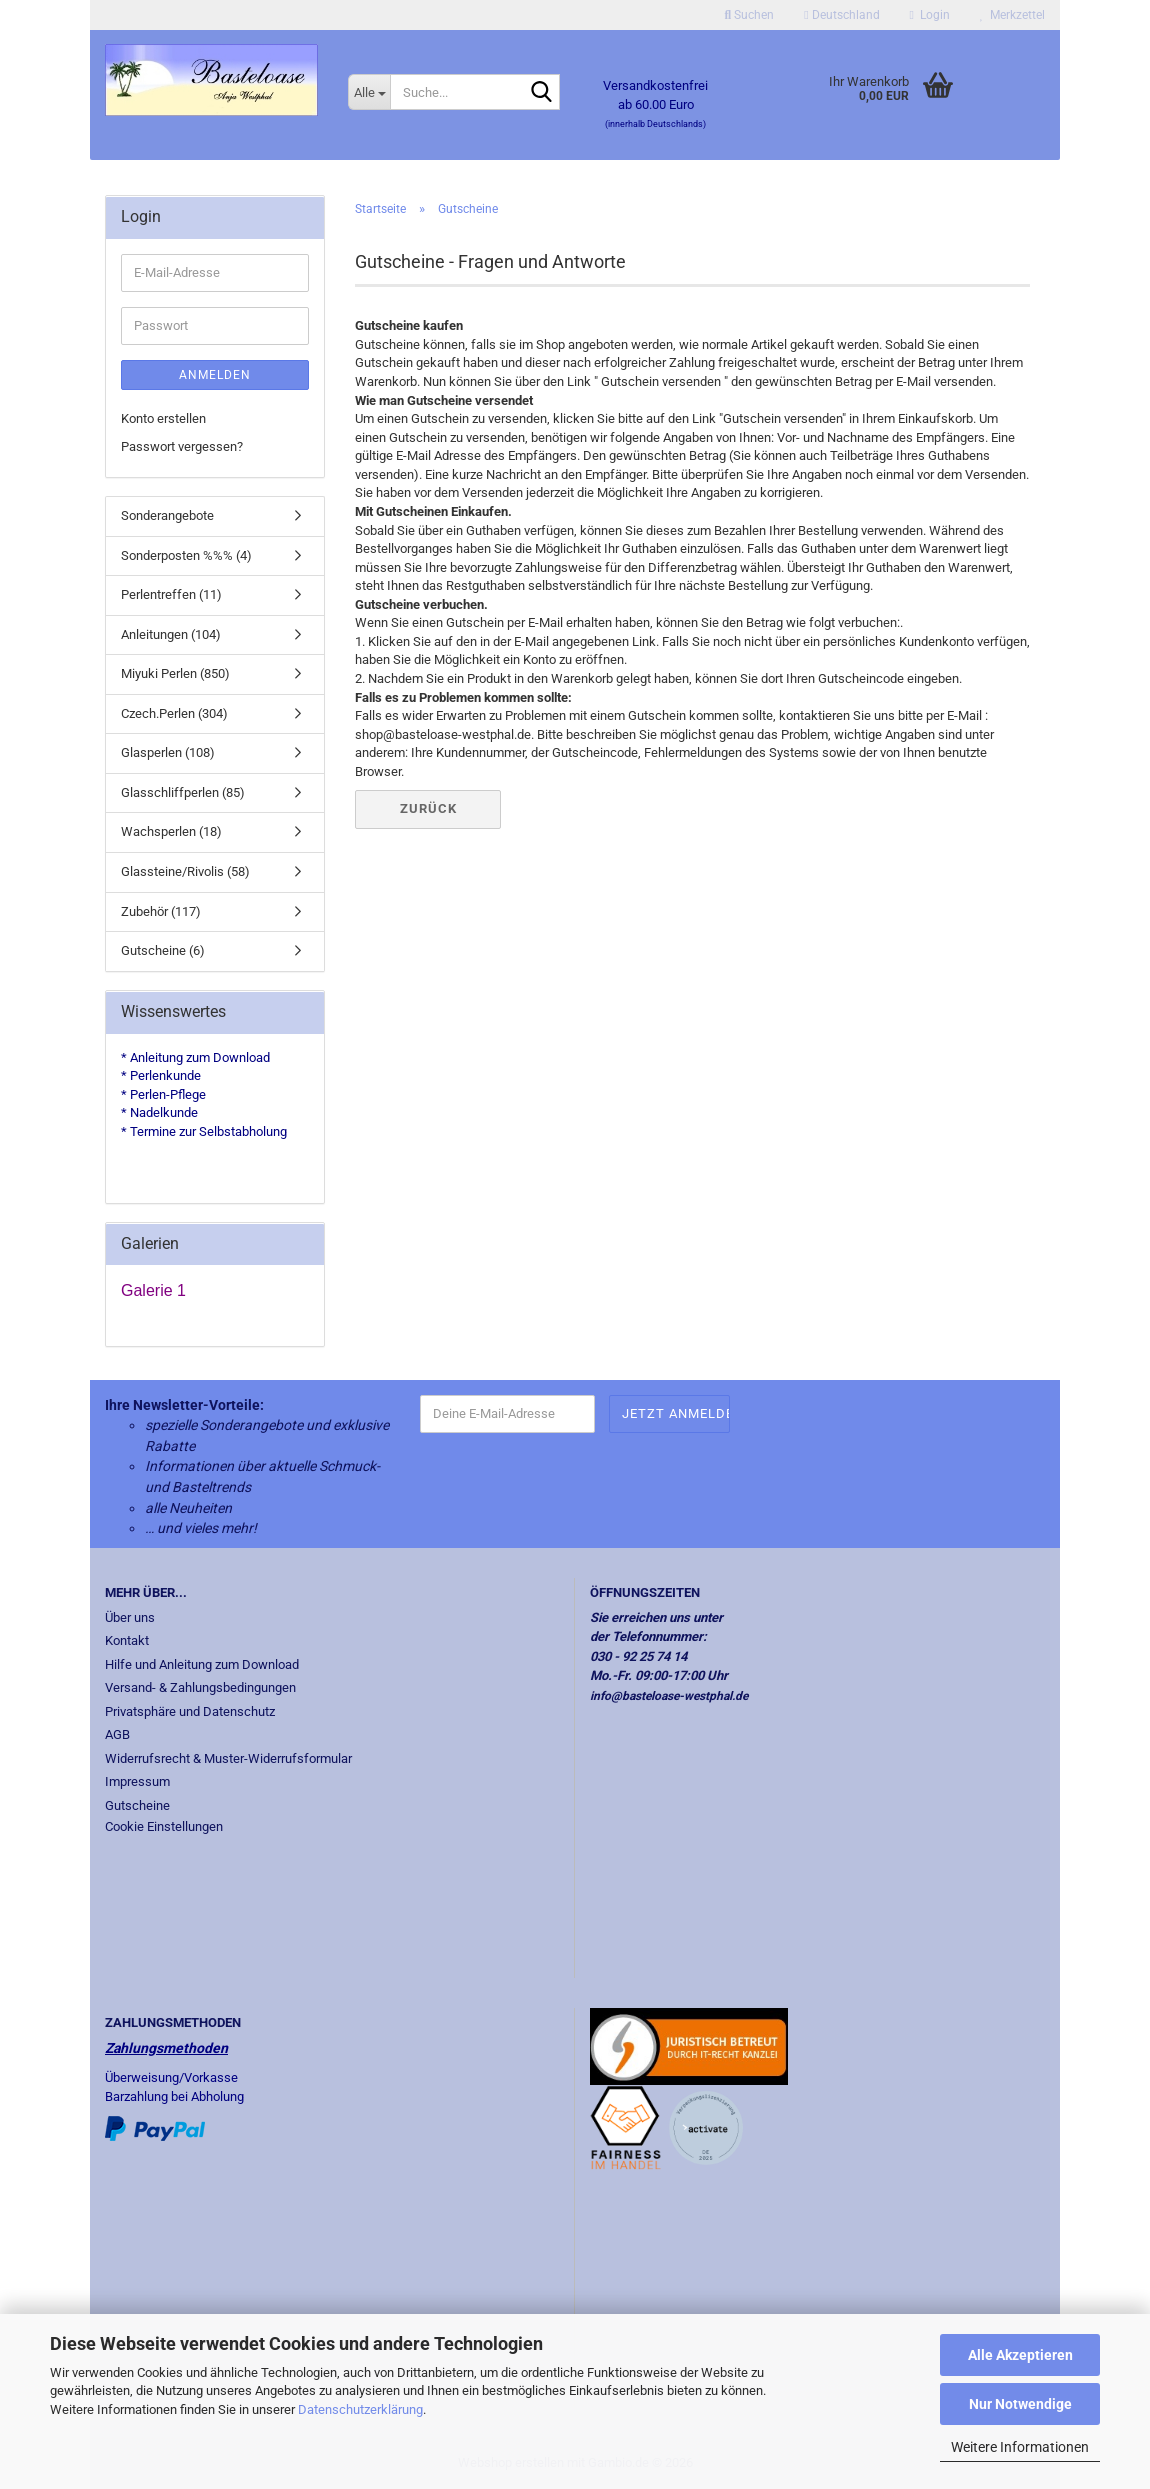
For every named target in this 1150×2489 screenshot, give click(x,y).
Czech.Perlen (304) (174, 713)
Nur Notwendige (1020, 2404)
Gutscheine (137, 1805)
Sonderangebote (167, 515)
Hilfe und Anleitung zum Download (202, 1664)
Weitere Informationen (1020, 2447)
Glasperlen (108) (168, 752)
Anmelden (215, 375)
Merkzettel (1012, 15)
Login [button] (930, 15)
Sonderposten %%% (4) (186, 555)
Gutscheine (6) (163, 950)
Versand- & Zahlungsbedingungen (200, 1687)
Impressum (137, 1781)
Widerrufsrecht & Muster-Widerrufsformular (228, 1758)
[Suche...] (369, 92)
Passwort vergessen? (182, 446)
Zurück (428, 808)
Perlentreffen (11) (171, 594)
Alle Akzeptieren (1020, 2355)
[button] (841, 15)
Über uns (130, 1617)
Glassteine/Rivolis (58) (185, 871)
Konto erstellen (163, 418)
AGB (117, 1734)
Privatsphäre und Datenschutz (190, 1711)
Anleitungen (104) (171, 634)
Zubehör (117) (161, 911)
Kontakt (127, 1640)
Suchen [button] (750, 15)
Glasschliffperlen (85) (183, 792)
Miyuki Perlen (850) (175, 673)
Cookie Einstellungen (164, 1826)
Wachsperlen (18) (171, 831)
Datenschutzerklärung (360, 2409)
